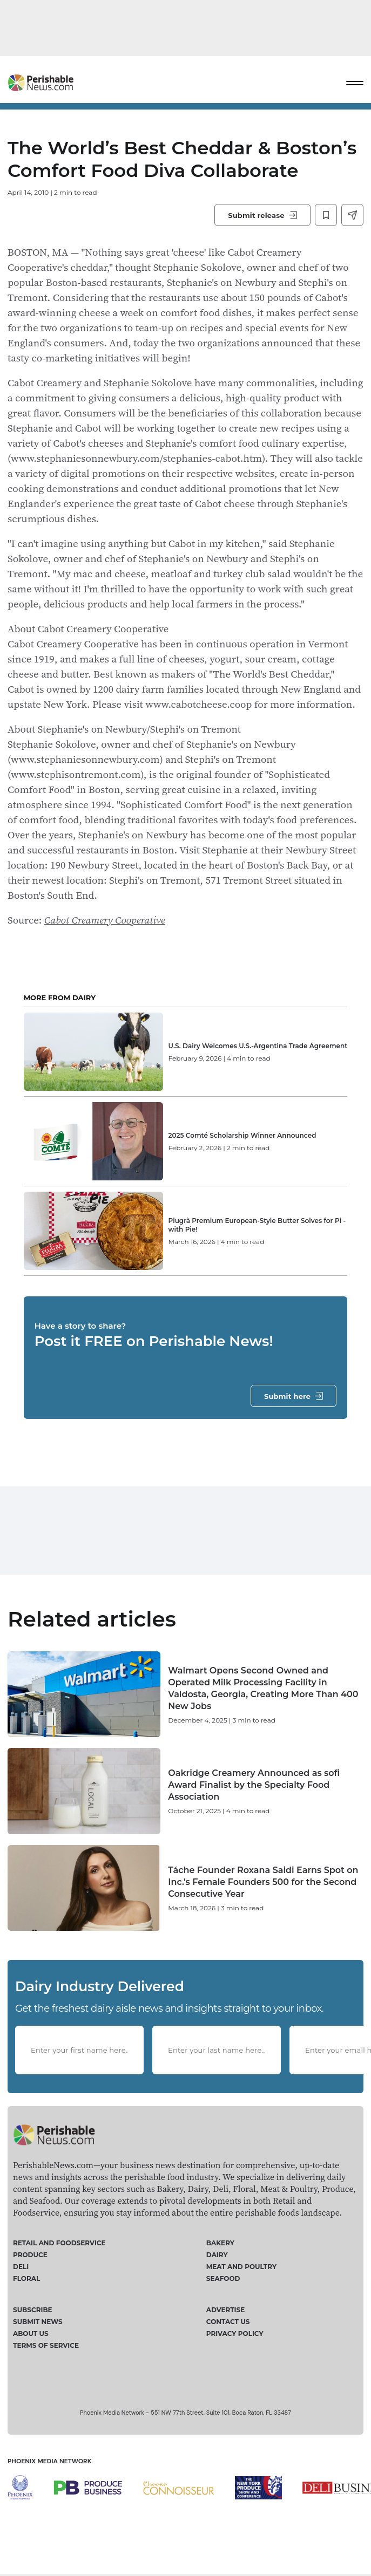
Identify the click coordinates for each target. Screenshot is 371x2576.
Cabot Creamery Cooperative (104, 920)
